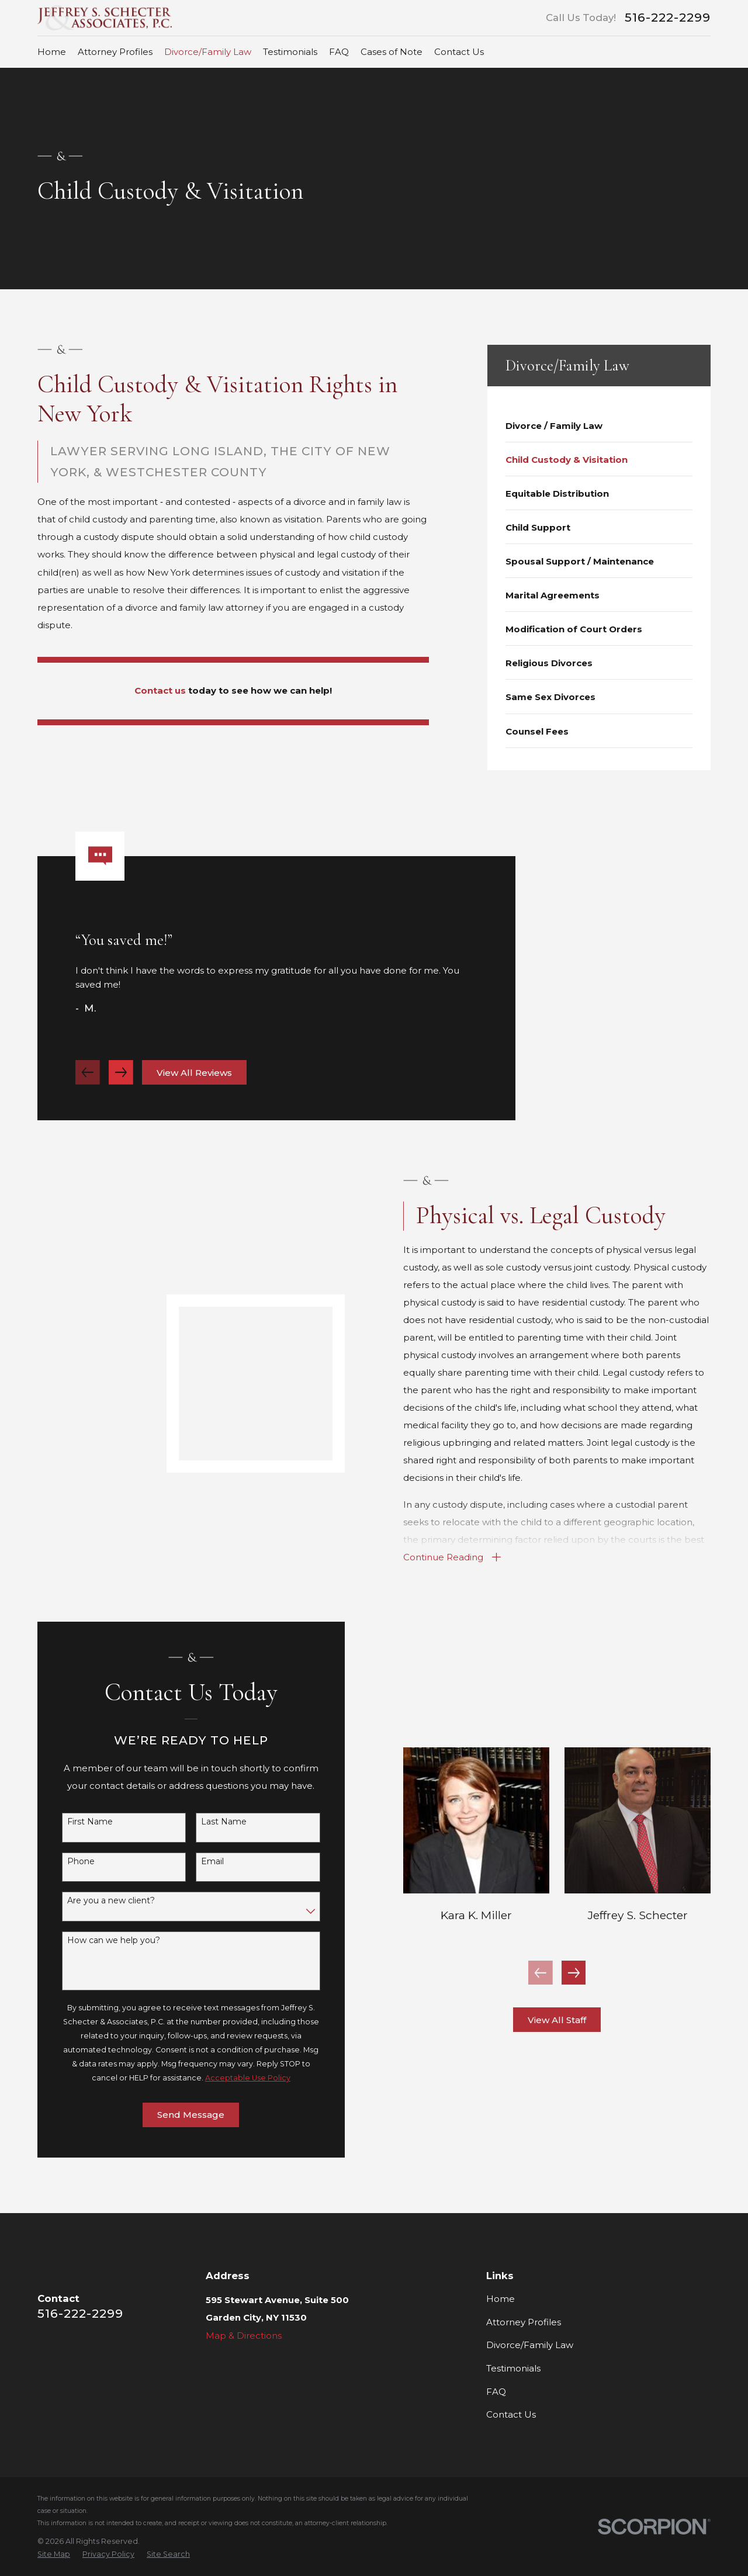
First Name (79, 1822)
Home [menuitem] (51, 51)
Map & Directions (244, 2335)
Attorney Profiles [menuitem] (115, 51)
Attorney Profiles (523, 2322)
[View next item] (121, 1083)
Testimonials (513, 2368)
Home (500, 2298)
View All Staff (574, 2020)
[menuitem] (599, 425)
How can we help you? (102, 1940)
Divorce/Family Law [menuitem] (207, 51)
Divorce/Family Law (529, 2344)
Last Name (213, 1822)
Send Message (179, 2114)
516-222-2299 (668, 18)
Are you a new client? (100, 1901)
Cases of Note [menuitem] (392, 51)
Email (201, 1862)
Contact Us (511, 2414)
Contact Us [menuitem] (459, 51)
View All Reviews (194, 1083)
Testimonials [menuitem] (290, 51)
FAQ (496, 2391)
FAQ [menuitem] (339, 51)
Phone (70, 1862)
